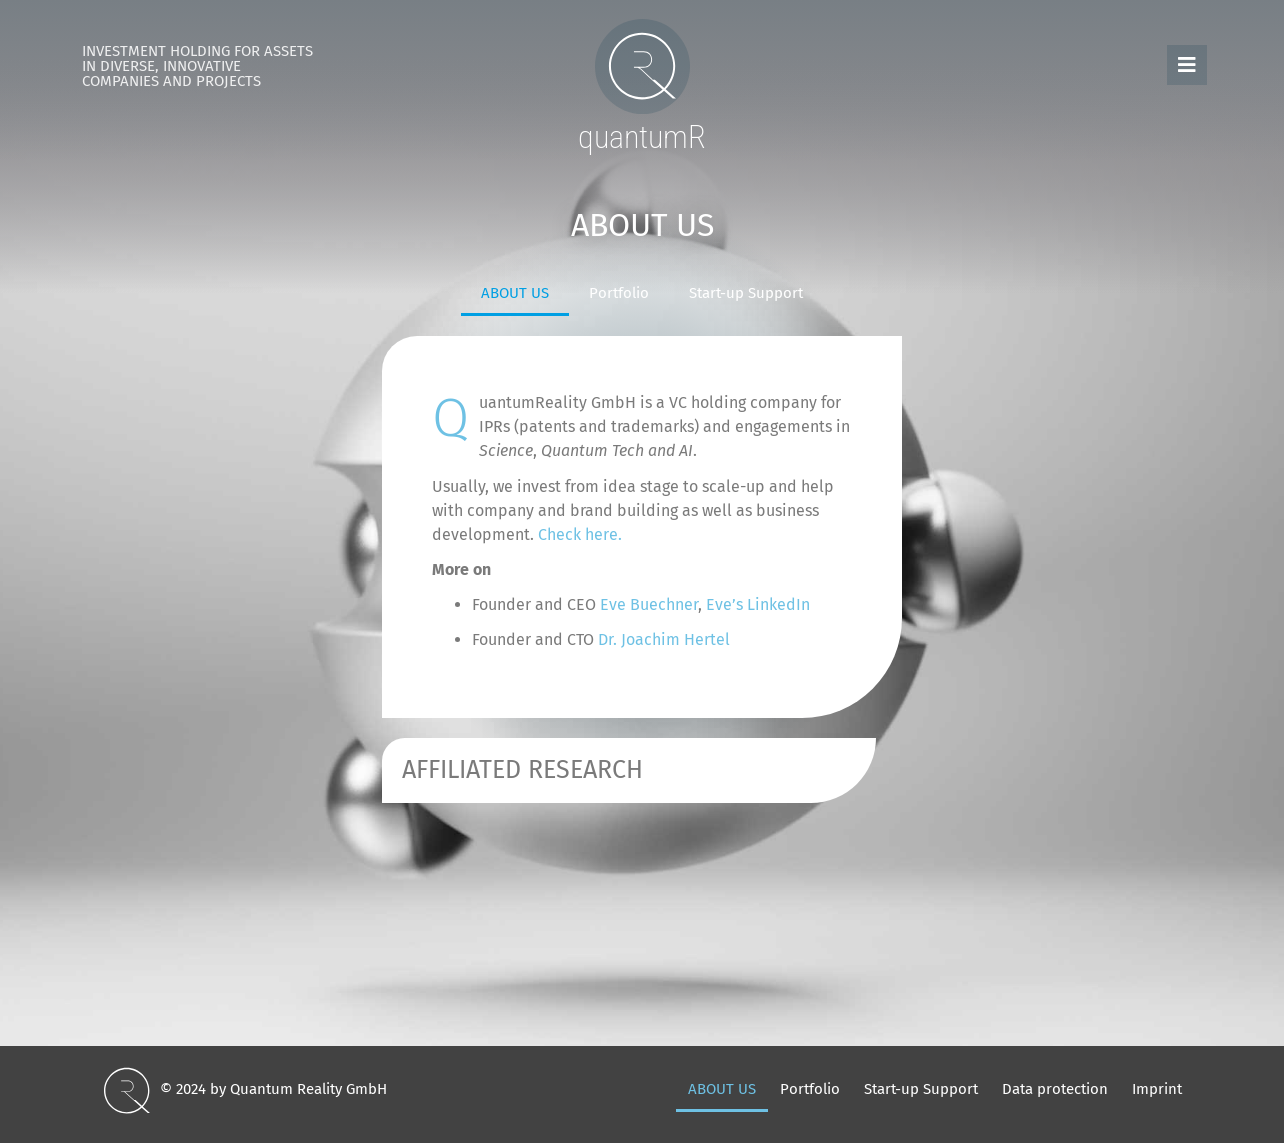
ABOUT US (515, 293)
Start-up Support (746, 293)
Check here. (580, 534)
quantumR (642, 137)
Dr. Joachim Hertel (664, 639)
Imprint (1157, 1089)
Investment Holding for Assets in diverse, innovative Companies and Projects (197, 66)
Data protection (1055, 1089)
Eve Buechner (649, 604)
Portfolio (619, 293)
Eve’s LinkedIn (758, 604)
